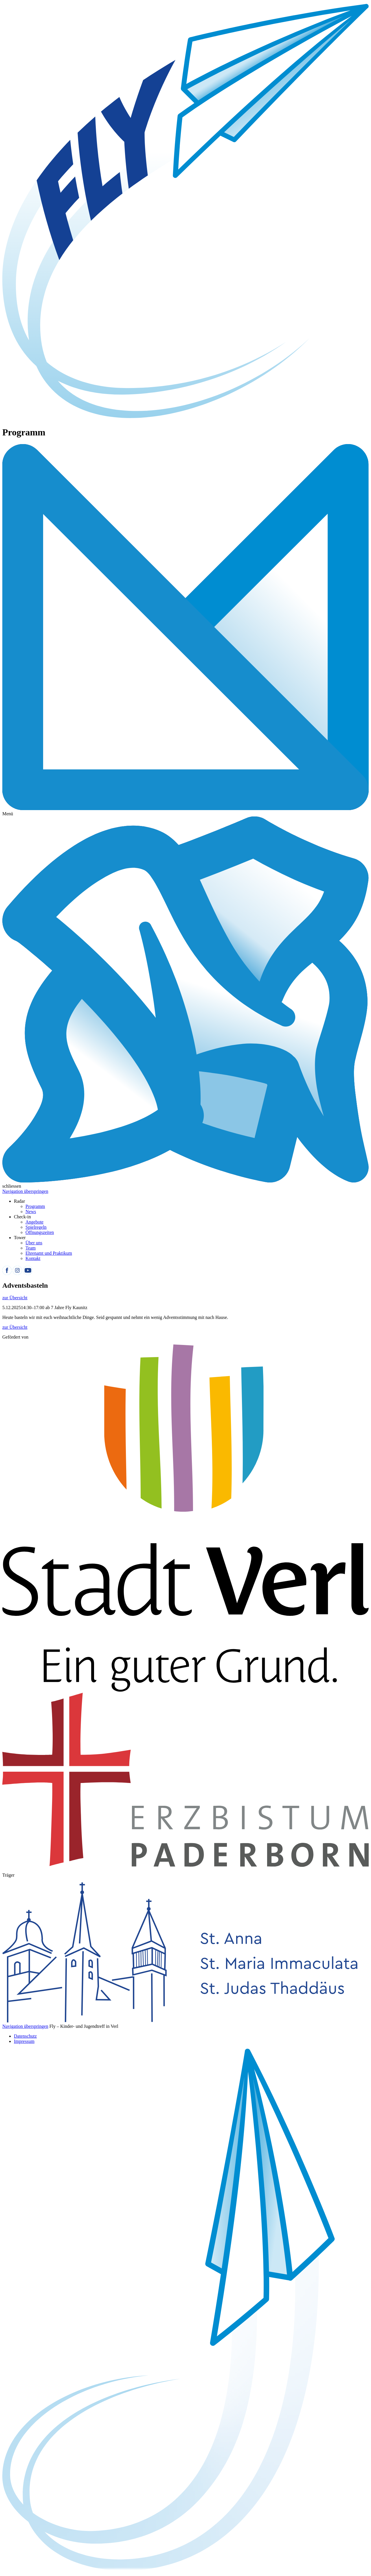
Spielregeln (36, 1227)
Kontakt (33, 1258)
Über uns (33, 1242)
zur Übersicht (14, 1297)
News (30, 1211)
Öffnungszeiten (39, 1232)
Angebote (34, 1221)
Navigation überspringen (25, 1191)
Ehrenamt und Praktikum (48, 1253)
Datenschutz (25, 2036)
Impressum (24, 2041)
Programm (35, 1206)
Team (30, 1248)
